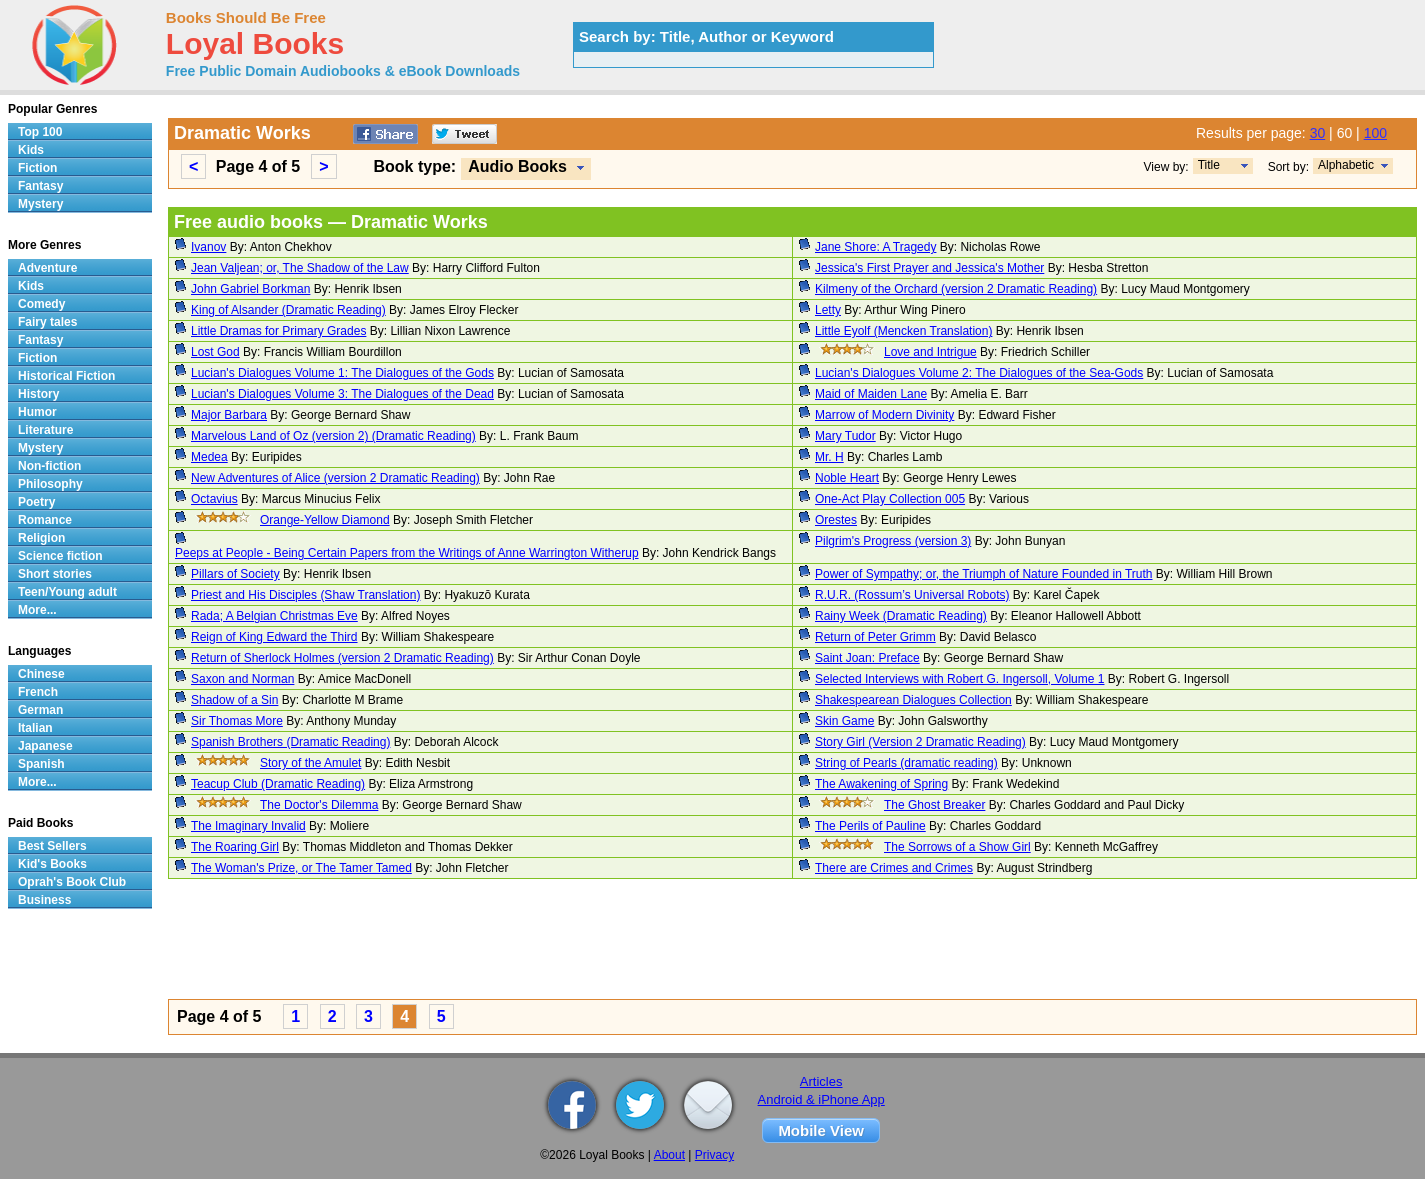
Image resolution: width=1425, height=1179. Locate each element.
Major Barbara (229, 415)
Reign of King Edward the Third (274, 637)
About (669, 1155)
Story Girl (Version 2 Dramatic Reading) (920, 742)
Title (1209, 165)
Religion (41, 538)
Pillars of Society (235, 574)
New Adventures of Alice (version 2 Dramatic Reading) (335, 478)
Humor (37, 412)
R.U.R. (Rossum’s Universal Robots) (912, 595)
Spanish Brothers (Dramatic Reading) (290, 742)
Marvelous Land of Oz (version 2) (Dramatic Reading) (333, 436)
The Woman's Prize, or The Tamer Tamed (301, 868)
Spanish (41, 764)
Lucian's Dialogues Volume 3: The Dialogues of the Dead (342, 394)
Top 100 (40, 132)
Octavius (214, 499)
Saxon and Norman (242, 679)
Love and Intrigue (930, 352)
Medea (209, 457)
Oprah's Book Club (72, 882)
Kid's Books (52, 864)
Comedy (41, 304)
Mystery (40, 204)
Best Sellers (52, 846)
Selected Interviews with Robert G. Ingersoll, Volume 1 (959, 679)
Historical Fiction (66, 376)
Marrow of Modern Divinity (884, 415)
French (38, 692)
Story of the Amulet (310, 763)
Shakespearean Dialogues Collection (913, 700)
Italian (35, 728)
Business (44, 900)
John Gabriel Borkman (250, 289)
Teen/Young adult (67, 592)
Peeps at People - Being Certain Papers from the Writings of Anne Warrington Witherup (407, 553)
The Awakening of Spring (881, 784)
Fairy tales (47, 322)
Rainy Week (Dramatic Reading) (901, 616)
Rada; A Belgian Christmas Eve (274, 616)
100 (1375, 133)
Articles (821, 1081)
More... (37, 610)
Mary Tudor (845, 436)
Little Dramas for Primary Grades (278, 331)
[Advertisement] (768, 942)
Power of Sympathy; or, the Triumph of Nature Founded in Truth (984, 574)
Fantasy (40, 186)
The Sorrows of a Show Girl (957, 847)
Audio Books (517, 166)
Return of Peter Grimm (875, 637)
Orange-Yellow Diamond (325, 520)
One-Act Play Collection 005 (890, 499)
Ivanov (208, 247)
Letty (828, 310)
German (40, 710)
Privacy (714, 1155)
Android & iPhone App (821, 1099)
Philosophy (50, 484)
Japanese (45, 746)
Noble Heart (847, 478)
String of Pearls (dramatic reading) (906, 763)
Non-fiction (49, 466)
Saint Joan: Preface (867, 658)
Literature (45, 430)
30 (1318, 133)
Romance (45, 520)
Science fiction (60, 556)
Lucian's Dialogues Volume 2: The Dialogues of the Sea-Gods (979, 373)
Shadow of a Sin (234, 700)
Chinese (41, 674)
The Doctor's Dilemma (319, 805)
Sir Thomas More (237, 721)
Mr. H (829, 457)
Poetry (36, 502)
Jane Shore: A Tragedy (875, 247)
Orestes (836, 520)
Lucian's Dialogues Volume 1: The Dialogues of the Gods (342, 373)
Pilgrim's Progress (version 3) (893, 541)
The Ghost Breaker (934, 805)
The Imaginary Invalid (248, 826)
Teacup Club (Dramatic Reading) (278, 784)
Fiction (37, 168)
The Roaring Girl (235, 847)
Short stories (55, 574)
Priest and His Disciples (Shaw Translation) (305, 595)
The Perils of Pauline (870, 826)
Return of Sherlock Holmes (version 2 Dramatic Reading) (342, 658)
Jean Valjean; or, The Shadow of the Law (300, 268)
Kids (31, 150)
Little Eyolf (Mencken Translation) (903, 331)
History (38, 394)
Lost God (215, 352)
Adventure (47, 268)
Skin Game (844, 721)
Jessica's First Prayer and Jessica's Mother (929, 268)
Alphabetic (1346, 165)
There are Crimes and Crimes (894, 868)
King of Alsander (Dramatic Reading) (288, 310)
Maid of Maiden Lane (871, 394)
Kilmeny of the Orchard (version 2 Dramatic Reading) (956, 289)
